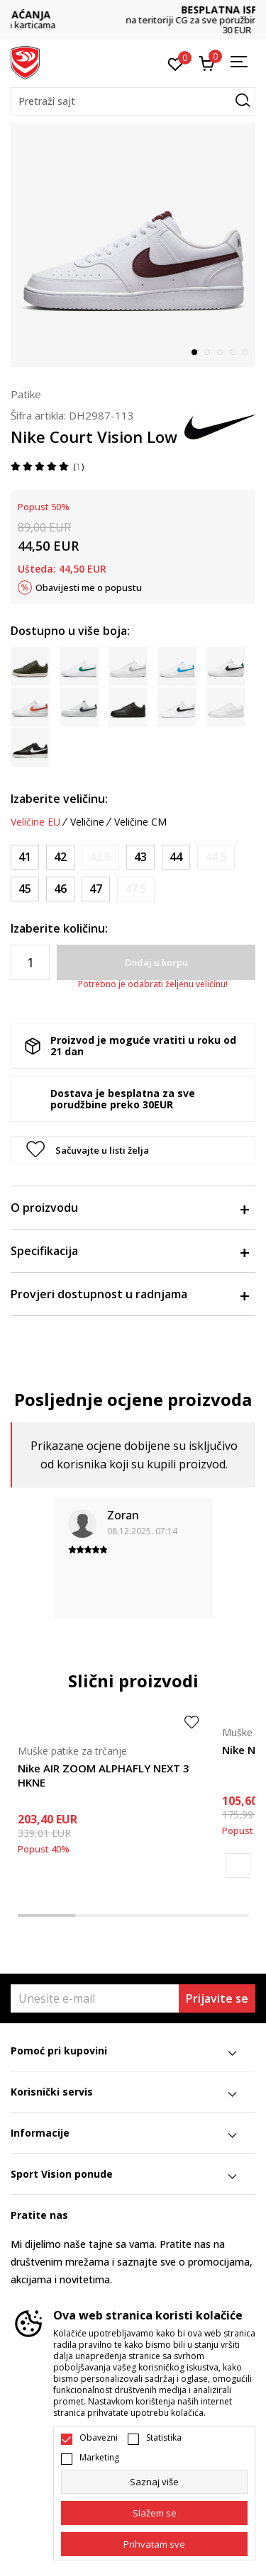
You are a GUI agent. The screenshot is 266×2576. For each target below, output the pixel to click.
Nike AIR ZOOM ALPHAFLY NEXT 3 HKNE (103, 1775)
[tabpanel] (133, 245)
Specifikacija (129, 1251)
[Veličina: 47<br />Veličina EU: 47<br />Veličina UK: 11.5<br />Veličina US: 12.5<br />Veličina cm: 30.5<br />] (96, 889)
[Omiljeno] (175, 63)
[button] (133, 101)
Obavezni (98, 2438)
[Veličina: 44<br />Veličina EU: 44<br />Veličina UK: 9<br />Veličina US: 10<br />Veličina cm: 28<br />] (176, 857)
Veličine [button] (87, 822)
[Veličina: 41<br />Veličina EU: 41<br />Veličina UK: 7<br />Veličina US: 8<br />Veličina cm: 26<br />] (25, 857)
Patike (26, 394)
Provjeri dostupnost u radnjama (129, 1294)
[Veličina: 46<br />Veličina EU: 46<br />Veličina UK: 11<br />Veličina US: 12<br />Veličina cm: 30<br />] (60, 889)
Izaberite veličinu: (59, 798)
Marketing (99, 2457)
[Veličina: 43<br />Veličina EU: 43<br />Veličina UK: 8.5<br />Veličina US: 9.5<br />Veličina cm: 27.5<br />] (140, 857)
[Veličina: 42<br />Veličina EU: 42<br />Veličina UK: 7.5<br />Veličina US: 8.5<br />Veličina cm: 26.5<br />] (60, 857)
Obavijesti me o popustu (88, 587)
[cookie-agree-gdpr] (154, 2513)
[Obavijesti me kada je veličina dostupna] (100, 857)
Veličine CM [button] (140, 822)
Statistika (164, 2438)
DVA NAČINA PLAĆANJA (133, 14)
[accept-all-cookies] (154, 2544)
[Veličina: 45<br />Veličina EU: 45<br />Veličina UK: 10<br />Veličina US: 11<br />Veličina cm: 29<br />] (25, 889)
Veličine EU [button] (35, 822)
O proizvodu (129, 1207)
